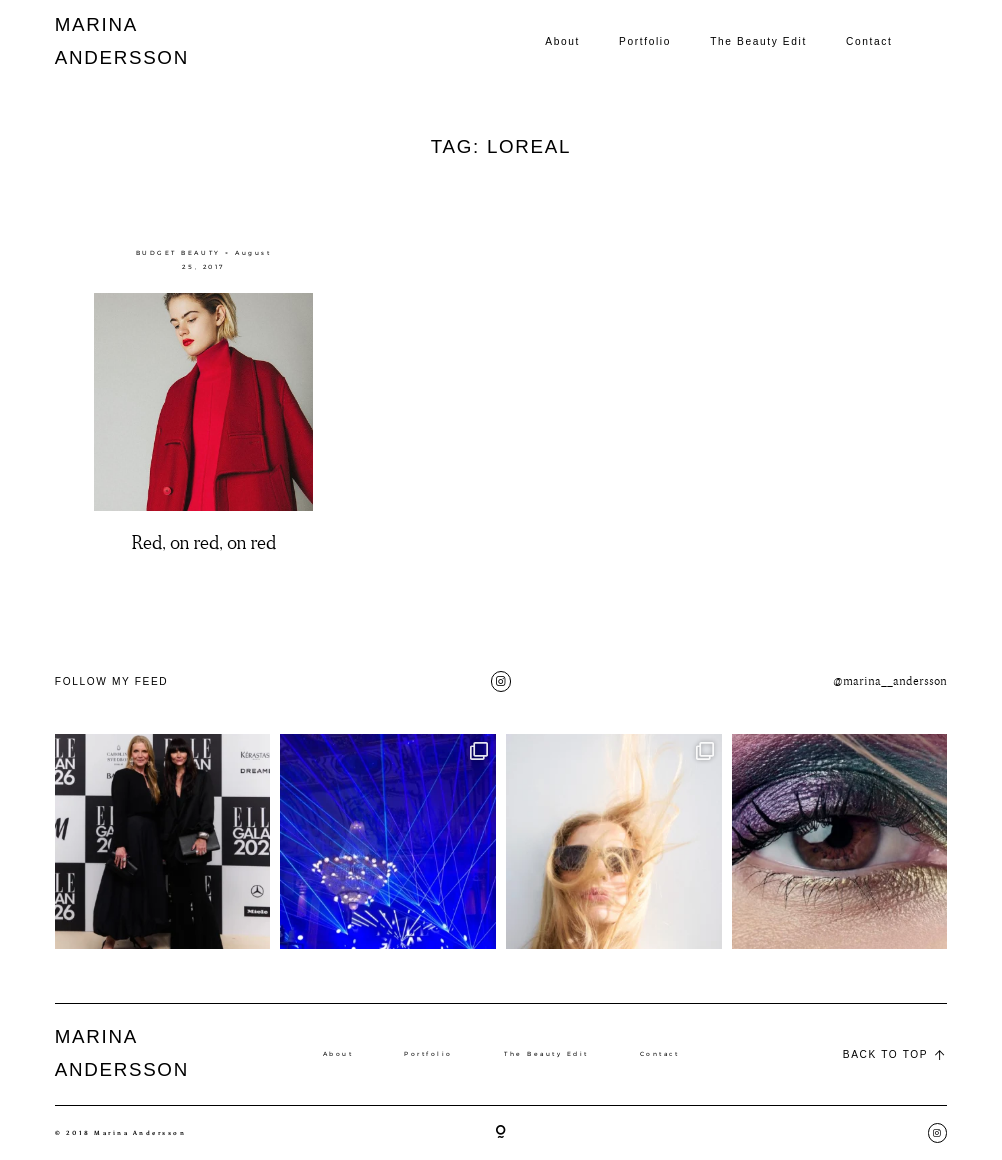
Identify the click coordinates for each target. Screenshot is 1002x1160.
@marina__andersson (890, 681)
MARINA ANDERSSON (102, 41)
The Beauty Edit (758, 41)
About (562, 41)
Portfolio (645, 41)
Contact (869, 41)
